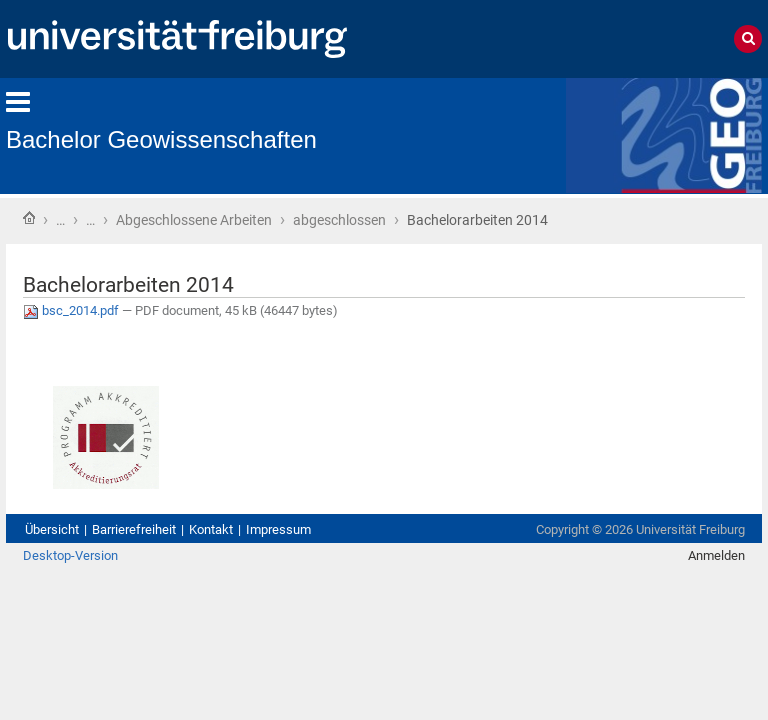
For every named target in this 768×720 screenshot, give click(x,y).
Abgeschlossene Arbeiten (194, 220)
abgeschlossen (339, 220)
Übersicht (52, 529)
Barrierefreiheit (134, 529)
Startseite (29, 218)
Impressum (278, 529)
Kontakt (211, 529)
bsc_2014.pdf (72, 310)
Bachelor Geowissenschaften (161, 139)
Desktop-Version (70, 555)
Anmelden (716, 555)
